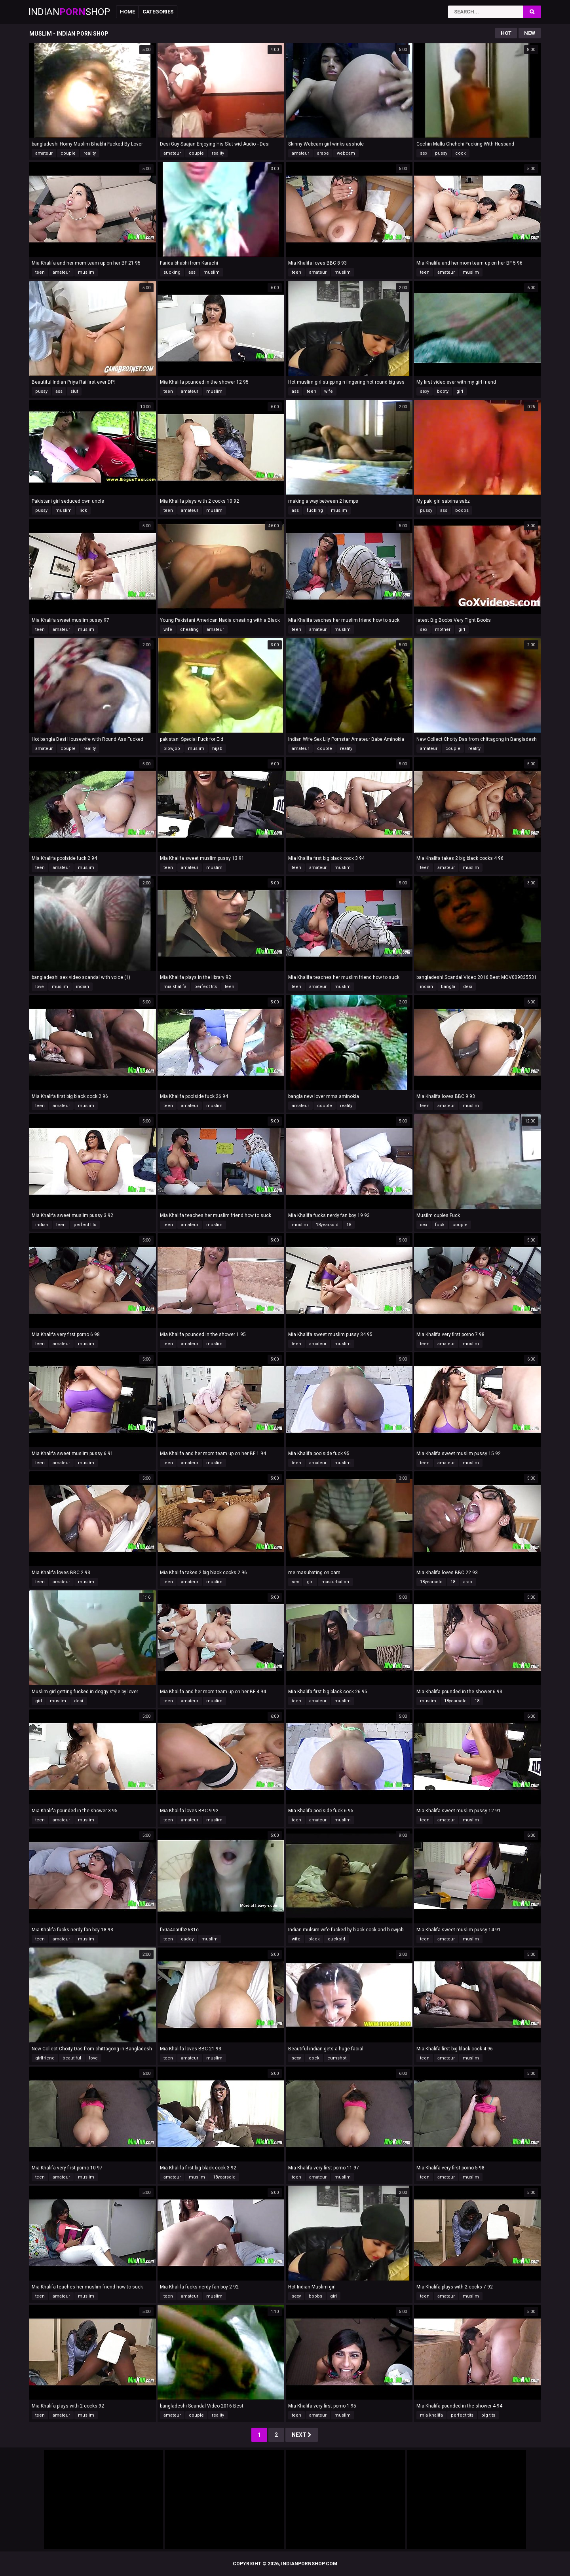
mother (442, 629)
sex (423, 153)
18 (348, 1224)
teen (40, 272)
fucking (315, 510)
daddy (187, 1939)
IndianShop (69, 11)
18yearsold (327, 1224)
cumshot (336, 2058)
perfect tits (205, 986)
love (39, 986)
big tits (488, 2415)
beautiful (72, 2058)
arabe (323, 153)
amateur (44, 153)
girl (459, 391)
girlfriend (45, 2058)
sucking (171, 272)
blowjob (171, 748)
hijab (217, 748)
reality (90, 153)
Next (302, 2435)
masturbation (335, 1581)
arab (467, 1581)
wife (328, 391)
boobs (462, 510)
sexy (424, 391)
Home (127, 12)
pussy (441, 153)
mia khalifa (174, 986)
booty (442, 391)
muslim (86, 272)
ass (192, 272)
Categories (157, 12)
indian (82, 986)
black (314, 1939)
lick (83, 510)
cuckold (336, 1939)
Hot (506, 33)
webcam (346, 153)
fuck (440, 1224)
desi (467, 986)
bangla (448, 986)
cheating (189, 629)
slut (74, 391)
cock (460, 153)
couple (68, 153)
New (529, 33)
